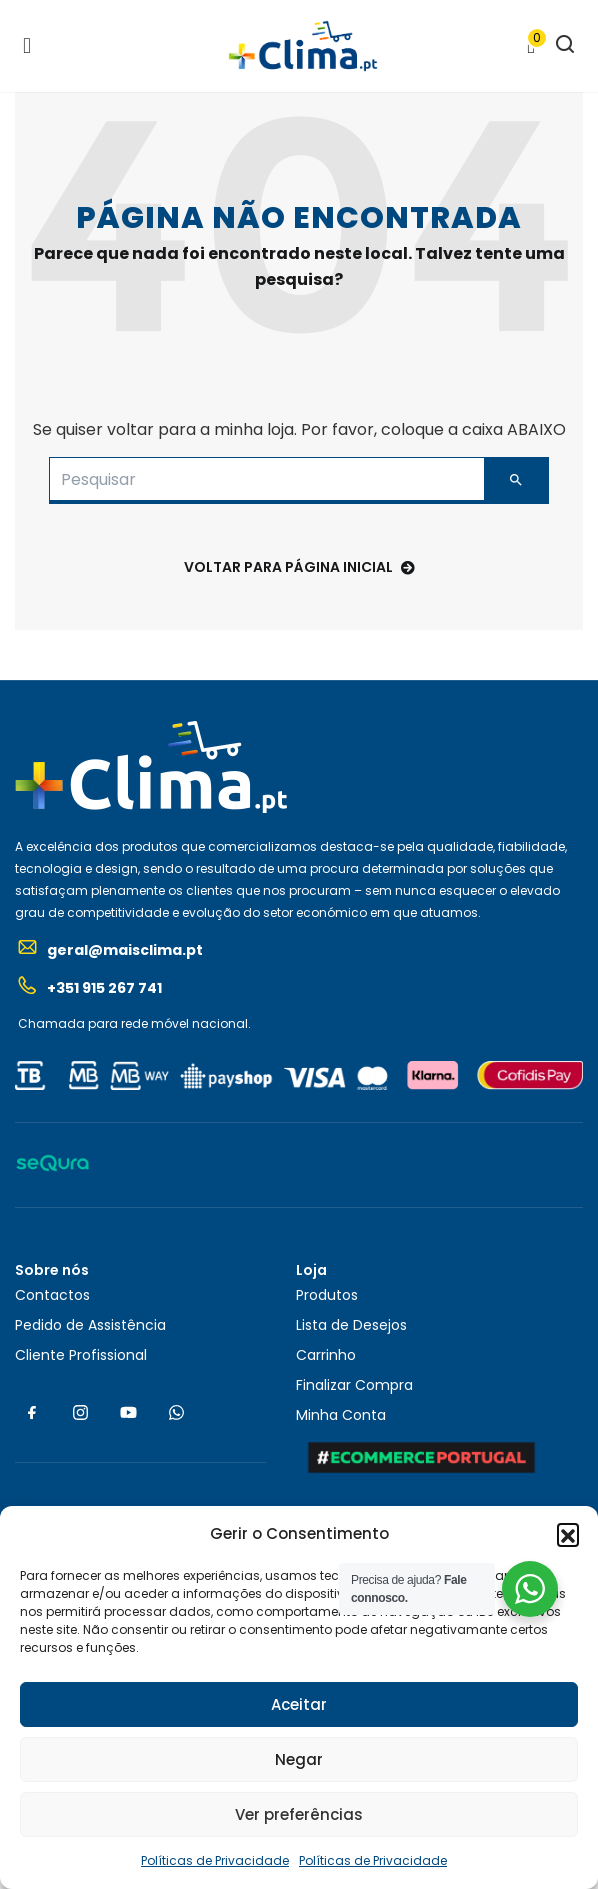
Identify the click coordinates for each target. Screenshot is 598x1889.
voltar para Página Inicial (299, 567)
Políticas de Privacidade (215, 1860)
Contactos (52, 1295)
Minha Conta (341, 1415)
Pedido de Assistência (90, 1325)
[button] (568, 1534)
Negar (299, 1759)
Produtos (327, 1295)
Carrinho (326, 1355)
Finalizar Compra (354, 1385)
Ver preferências (299, 1814)
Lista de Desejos (351, 1325)
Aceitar (299, 1704)
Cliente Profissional (81, 1355)
